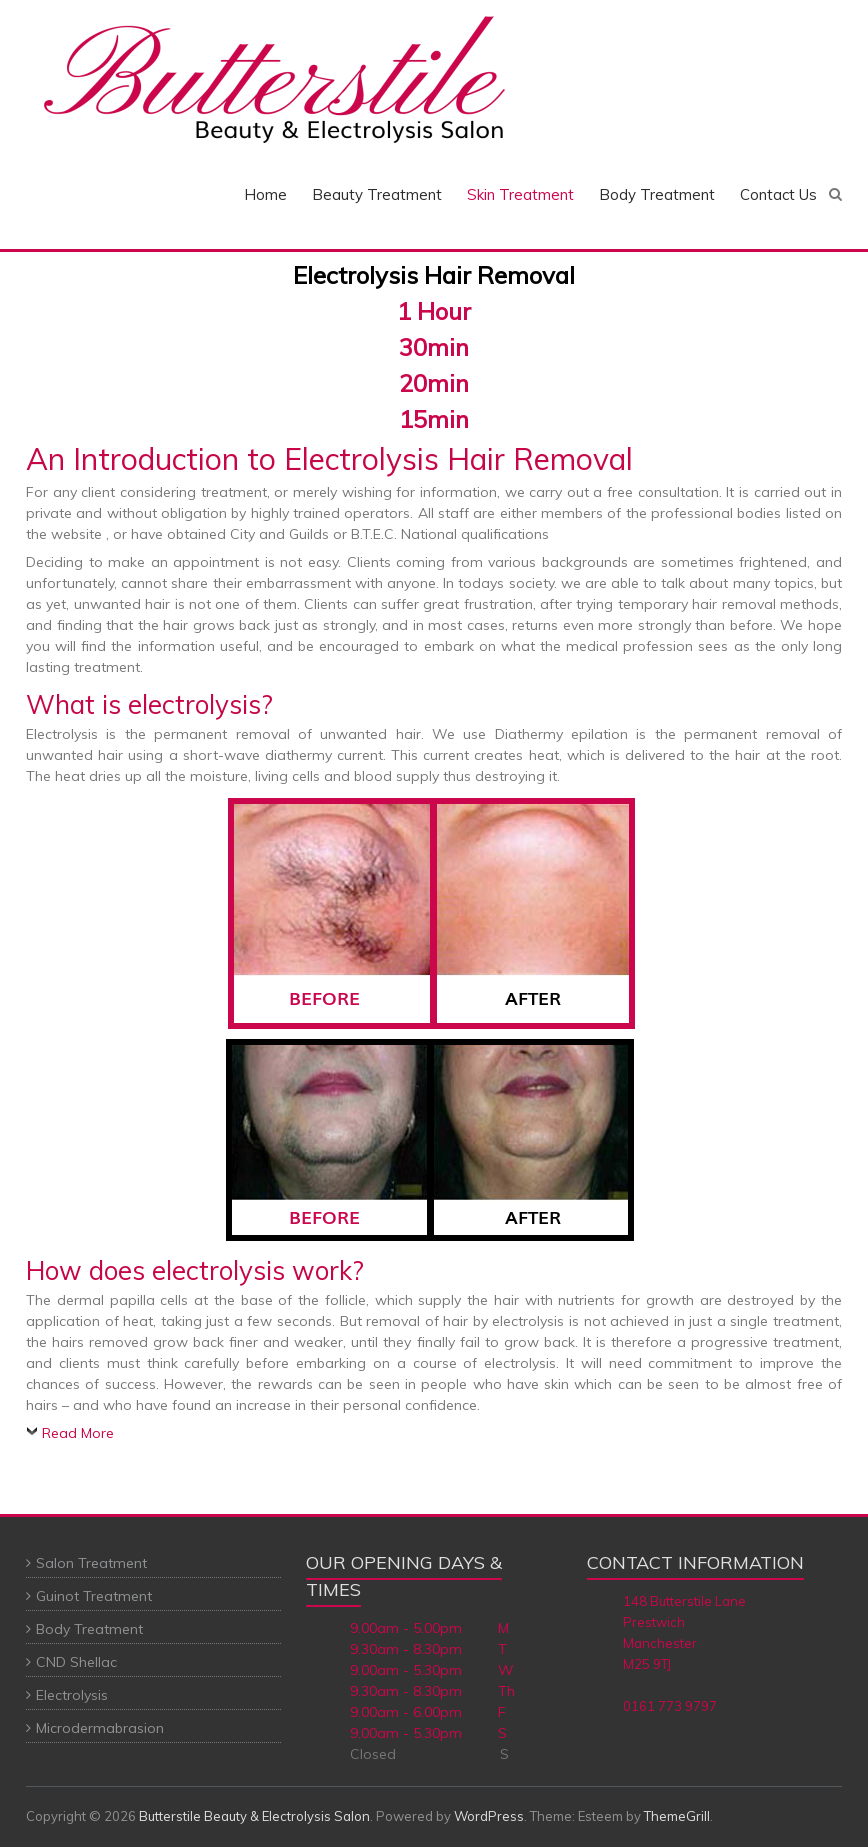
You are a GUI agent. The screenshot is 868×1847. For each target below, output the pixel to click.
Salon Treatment (91, 1563)
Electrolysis (72, 1695)
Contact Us (778, 194)
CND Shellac (76, 1662)
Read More (78, 1433)
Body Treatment (657, 194)
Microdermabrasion (100, 1728)
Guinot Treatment (94, 1596)
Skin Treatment (520, 194)
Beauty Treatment (377, 194)
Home (265, 194)
